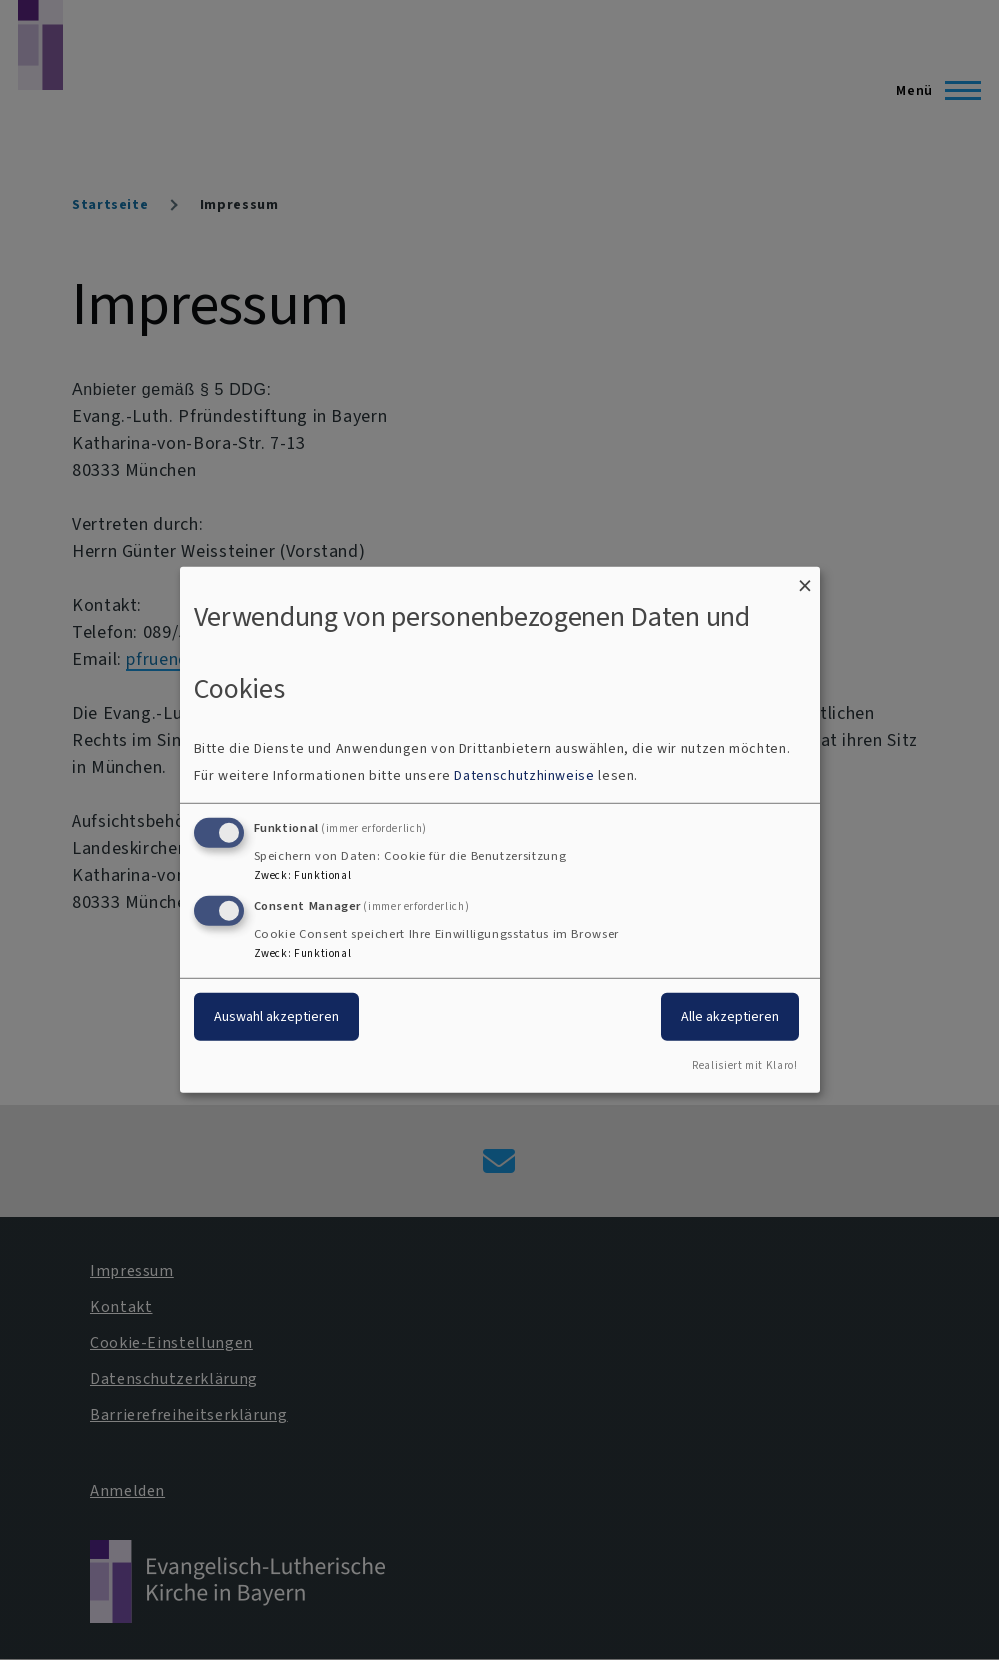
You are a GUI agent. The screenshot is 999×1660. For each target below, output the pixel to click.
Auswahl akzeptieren (276, 1015)
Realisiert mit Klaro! (744, 1065)
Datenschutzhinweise (524, 775)
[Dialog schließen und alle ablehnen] (805, 579)
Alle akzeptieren (730, 1015)
